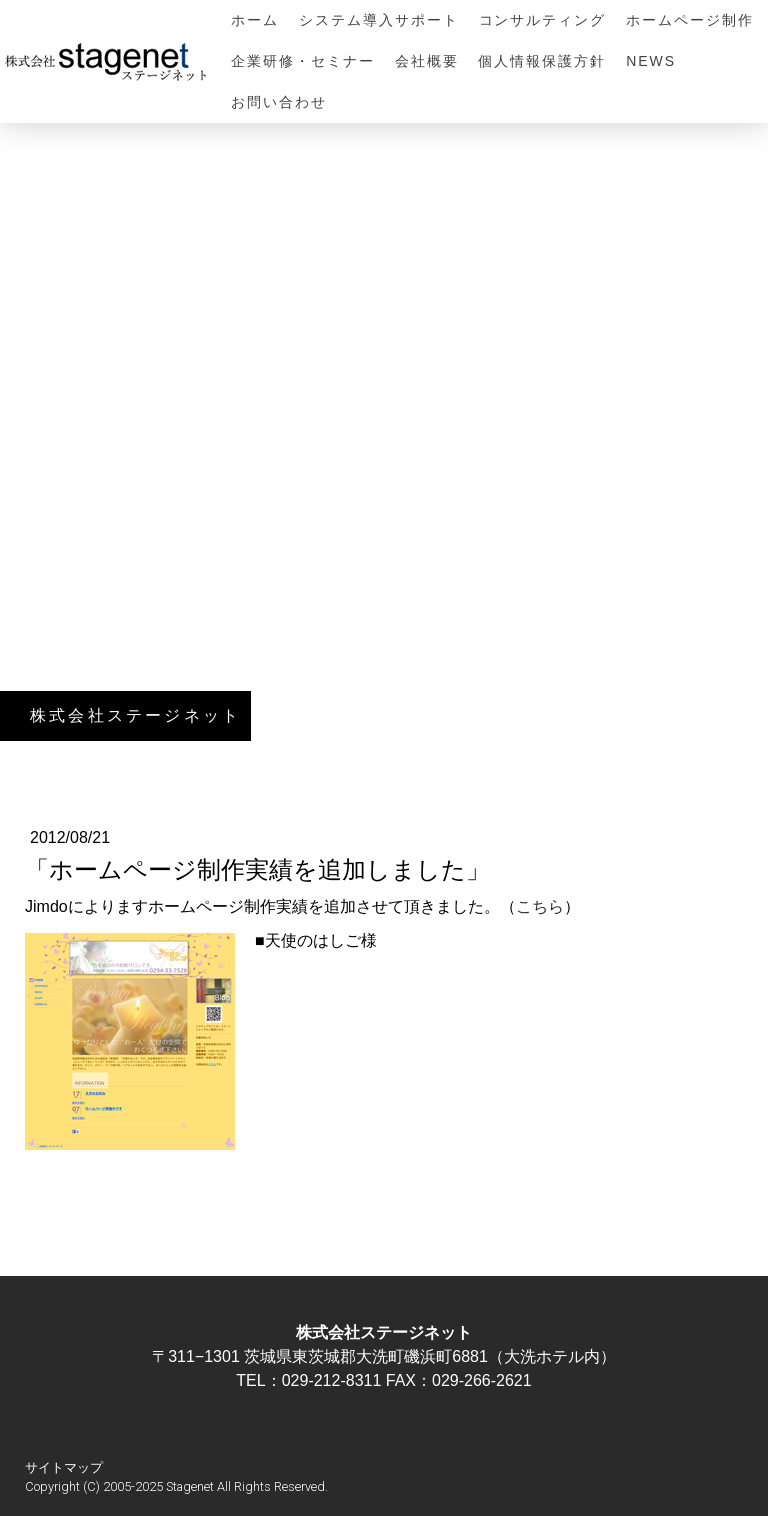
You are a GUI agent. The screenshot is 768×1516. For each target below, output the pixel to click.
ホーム (255, 20)
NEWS (651, 61)
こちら (540, 906)
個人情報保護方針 (542, 61)
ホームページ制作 (690, 20)
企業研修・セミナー (303, 61)
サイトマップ (64, 1467)
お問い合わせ (279, 102)
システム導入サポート (379, 20)
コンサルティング (543, 20)
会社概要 (427, 61)
